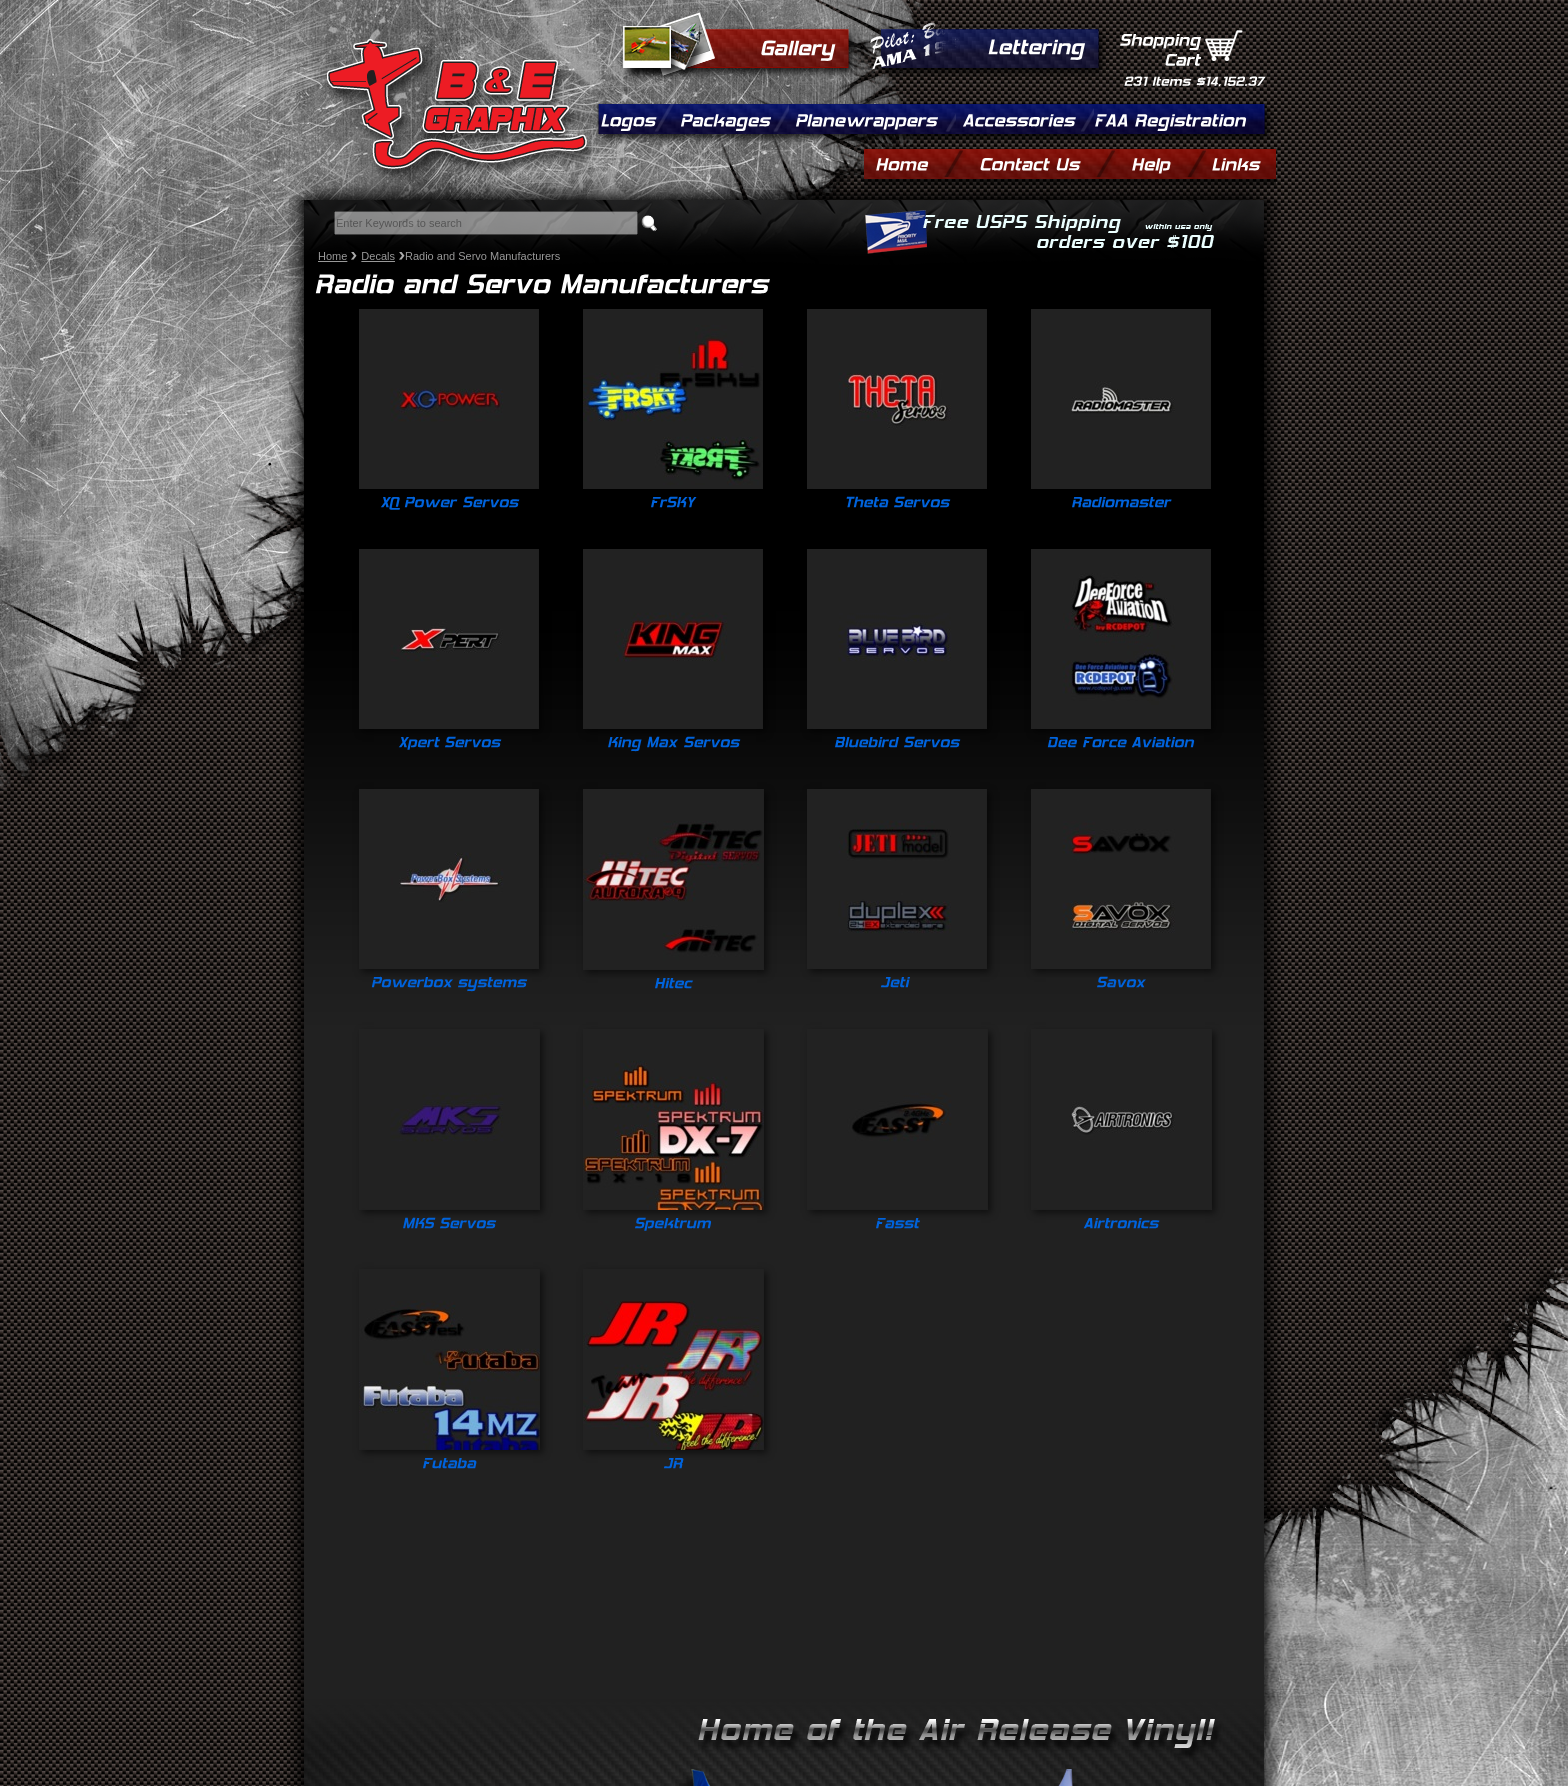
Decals (378, 256)
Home (332, 256)
